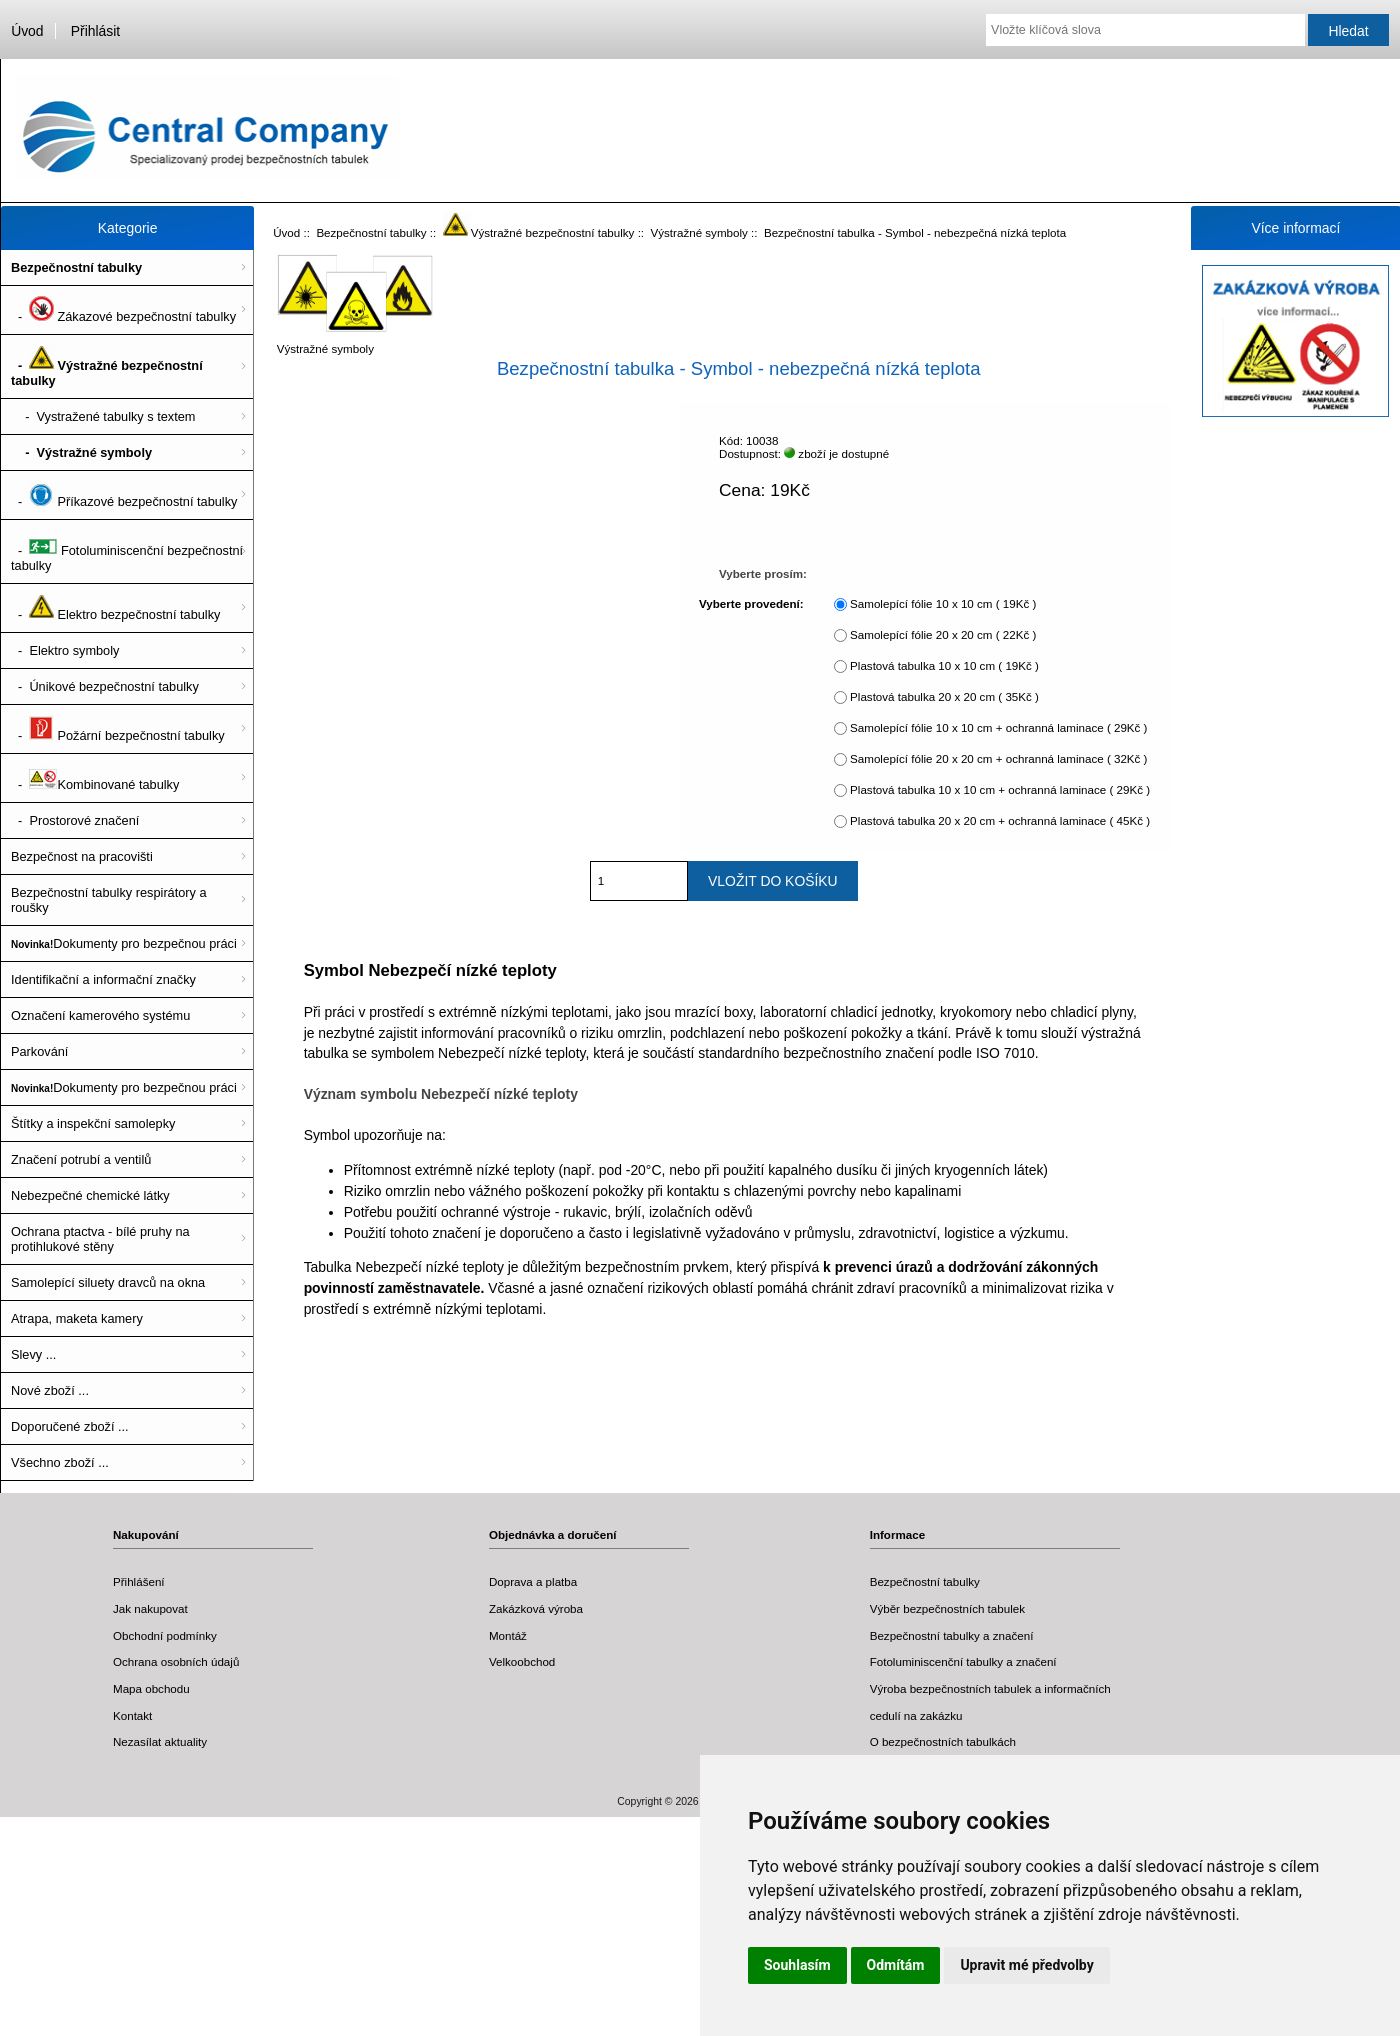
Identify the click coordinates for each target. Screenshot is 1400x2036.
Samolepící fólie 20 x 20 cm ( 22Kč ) (943, 634)
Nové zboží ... (50, 1390)
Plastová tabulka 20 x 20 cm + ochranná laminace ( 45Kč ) (1000, 820)
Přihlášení (139, 1581)
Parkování (39, 1051)
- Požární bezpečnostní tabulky (118, 729)
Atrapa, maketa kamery (77, 1318)
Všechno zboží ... (60, 1462)
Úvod (27, 31)
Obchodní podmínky (165, 1635)
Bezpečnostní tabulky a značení (952, 1635)
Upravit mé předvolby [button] (1026, 1965)
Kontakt (132, 1715)
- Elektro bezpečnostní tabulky (115, 608)
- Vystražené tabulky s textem (103, 416)
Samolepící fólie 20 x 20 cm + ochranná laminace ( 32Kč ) (998, 758)
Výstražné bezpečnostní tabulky (539, 232)
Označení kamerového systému (100, 1015)
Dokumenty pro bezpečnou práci (124, 943)
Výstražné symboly (699, 232)
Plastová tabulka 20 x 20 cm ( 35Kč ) (944, 696)
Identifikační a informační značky (103, 979)
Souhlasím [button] (797, 1965)
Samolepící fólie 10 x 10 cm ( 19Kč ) (943, 603)
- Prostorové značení (75, 820)
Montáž (508, 1635)
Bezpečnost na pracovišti (82, 856)
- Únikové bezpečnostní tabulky (105, 686)
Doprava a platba (533, 1581)
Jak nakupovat (150, 1608)
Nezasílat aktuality (160, 1741)
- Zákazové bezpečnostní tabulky (123, 310)
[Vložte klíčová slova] (1145, 30)
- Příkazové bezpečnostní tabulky (124, 495)
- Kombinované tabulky (95, 778)
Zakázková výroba (536, 1608)
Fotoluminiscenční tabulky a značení (963, 1661)
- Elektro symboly (65, 650)
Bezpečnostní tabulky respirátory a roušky (109, 900)
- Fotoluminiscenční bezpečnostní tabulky (127, 551)
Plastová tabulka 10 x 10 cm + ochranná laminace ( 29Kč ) (1000, 789)
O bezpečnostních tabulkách (943, 1741)
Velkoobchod (522, 1661)
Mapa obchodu (151, 1688)
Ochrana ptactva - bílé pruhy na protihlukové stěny (100, 1239)
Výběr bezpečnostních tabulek (947, 1608)
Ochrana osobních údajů (176, 1661)
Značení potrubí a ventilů (81, 1159)
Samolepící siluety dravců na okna (108, 1282)
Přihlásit (95, 31)
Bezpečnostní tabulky (371, 232)
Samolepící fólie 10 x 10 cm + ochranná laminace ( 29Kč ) (998, 727)
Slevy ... (33, 1354)
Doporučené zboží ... (70, 1426)
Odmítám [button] (896, 1965)
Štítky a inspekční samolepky (93, 1123)
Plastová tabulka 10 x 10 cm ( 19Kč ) (944, 665)
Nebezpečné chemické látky (90, 1195)
